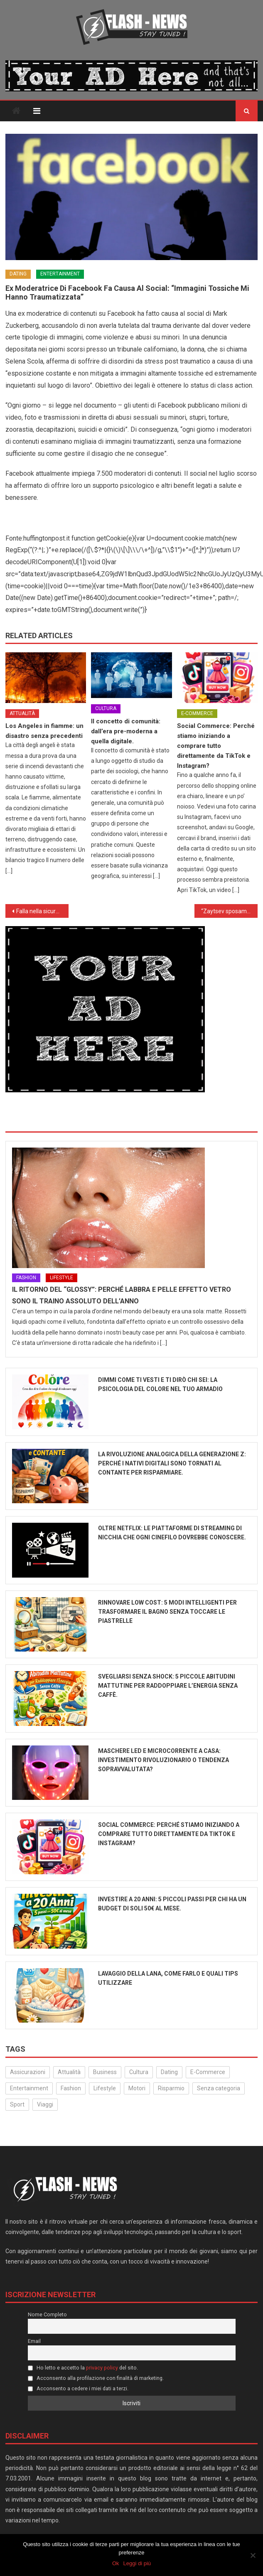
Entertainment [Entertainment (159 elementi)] (29, 2088)
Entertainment (60, 274)
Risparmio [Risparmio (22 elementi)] (171, 2088)
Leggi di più (137, 2563)
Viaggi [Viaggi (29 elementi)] (45, 2104)
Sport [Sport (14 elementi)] (17, 2104)
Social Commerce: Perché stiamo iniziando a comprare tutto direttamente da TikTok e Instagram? (216, 745)
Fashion (26, 1278)
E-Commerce (197, 713)
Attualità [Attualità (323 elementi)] (69, 2072)
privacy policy (102, 2368)
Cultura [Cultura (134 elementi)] (138, 2072)
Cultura (105, 708)
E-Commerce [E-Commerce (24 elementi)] (207, 2072)
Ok (115, 2563)
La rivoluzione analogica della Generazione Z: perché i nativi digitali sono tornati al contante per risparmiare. (172, 1463)
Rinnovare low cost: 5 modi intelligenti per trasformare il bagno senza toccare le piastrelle (167, 1611)
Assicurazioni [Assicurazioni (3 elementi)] (27, 2072)
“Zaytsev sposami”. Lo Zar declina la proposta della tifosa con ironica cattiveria (229, 911)
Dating (18, 274)
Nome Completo (47, 2314)
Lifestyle (61, 1278)
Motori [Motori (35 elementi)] (136, 2088)
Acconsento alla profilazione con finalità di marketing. (96, 2378)
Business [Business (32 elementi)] (105, 2072)
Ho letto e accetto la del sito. (83, 2368)
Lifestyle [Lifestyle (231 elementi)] (104, 2088)
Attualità (22, 713)
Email (34, 2341)
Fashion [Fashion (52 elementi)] (71, 2088)
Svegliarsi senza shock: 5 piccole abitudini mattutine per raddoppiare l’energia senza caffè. (168, 1685)
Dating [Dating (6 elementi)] (169, 2072)
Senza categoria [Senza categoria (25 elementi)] (218, 2088)
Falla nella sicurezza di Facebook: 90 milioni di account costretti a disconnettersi (42, 911)
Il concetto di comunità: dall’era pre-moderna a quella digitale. (125, 731)
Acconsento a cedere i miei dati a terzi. (78, 2388)
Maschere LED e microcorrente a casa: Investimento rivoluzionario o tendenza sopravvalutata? (163, 1760)
